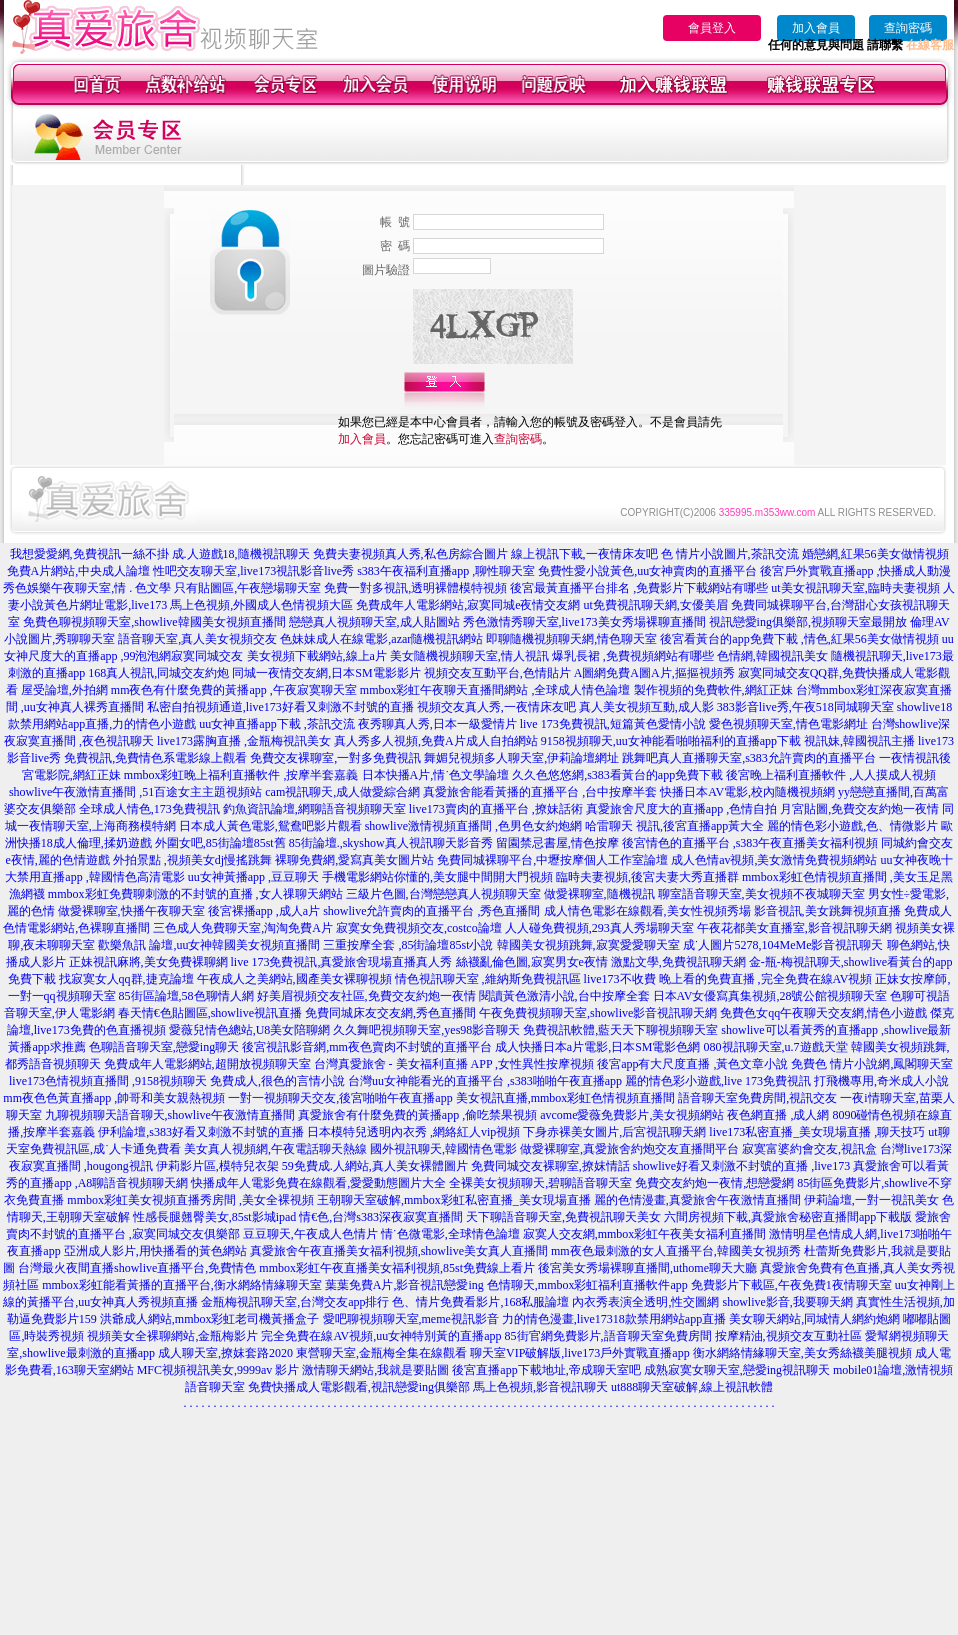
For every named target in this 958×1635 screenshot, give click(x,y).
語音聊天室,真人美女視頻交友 (197, 639)
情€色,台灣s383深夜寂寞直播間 (381, 1217)
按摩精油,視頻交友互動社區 (788, 1336)
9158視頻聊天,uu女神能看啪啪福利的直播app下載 (671, 741)
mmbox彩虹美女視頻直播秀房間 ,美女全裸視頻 (190, 1200)
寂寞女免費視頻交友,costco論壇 (419, 928)
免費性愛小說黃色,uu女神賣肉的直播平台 (647, 571)
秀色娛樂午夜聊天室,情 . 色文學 (87, 588)
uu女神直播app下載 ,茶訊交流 (276, 724)
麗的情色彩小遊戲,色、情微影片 (852, 826)
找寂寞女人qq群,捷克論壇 (126, 979)
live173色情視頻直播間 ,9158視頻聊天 (108, 1081)
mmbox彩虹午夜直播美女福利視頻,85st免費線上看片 (397, 1268)
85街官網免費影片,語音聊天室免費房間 (608, 1336)
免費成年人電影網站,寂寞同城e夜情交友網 (468, 605)
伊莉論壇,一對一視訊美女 (871, 1200)
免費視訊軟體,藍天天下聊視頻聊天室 (620, 1030)
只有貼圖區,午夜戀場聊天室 (247, 588)
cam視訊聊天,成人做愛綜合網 (342, 792)
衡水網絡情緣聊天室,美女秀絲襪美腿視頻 (802, 1353)
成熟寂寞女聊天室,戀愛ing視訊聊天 (737, 1370)
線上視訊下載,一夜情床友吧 (584, 554)
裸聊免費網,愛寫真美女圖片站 (354, 860)
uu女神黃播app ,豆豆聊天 (253, 877)
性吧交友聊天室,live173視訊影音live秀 (253, 571)
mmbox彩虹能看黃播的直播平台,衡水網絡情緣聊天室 (182, 1285)
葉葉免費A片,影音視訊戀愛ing (404, 1285)
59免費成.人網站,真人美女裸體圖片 (375, 1166)
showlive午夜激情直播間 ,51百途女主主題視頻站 (135, 792)
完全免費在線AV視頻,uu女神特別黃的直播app (381, 1336)
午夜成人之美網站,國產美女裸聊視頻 (294, 979)
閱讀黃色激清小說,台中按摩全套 (564, 996)
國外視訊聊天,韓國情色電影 (443, 1149)
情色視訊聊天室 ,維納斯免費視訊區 (488, 979)
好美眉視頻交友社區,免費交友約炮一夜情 (366, 996)
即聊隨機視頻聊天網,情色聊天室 (571, 639)
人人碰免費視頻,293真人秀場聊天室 (599, 928)
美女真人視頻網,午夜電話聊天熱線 (275, 1149)
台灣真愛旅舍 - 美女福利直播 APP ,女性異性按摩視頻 (454, 1064)
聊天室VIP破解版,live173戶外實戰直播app (580, 1353)
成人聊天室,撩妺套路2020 (225, 1353)
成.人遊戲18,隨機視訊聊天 (241, 554)
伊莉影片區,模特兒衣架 (217, 1166)
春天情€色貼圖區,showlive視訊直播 (210, 1013)
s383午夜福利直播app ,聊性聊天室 (446, 571)
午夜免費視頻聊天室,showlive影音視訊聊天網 (598, 1013)
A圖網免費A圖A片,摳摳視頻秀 (654, 673)
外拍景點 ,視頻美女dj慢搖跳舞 (192, 860)
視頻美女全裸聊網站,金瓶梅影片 (172, 1336)
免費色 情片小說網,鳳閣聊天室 (872, 1064)
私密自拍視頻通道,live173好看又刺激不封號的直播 (280, 707)
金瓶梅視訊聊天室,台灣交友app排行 (295, 1302)
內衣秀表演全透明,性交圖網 (645, 1302)
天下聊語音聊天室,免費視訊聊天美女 (563, 1217)
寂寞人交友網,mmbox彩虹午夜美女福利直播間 (645, 1234)
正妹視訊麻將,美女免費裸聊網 (148, 962)
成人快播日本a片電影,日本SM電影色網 (598, 1047)
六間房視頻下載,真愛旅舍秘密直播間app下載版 (788, 1217)
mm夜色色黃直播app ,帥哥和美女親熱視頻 (114, 1098)
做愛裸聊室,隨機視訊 (599, 894)
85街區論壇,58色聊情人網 (186, 996)
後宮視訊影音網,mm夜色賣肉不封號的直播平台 (367, 1047)
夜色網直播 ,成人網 (778, 1115)
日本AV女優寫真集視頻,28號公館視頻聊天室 (770, 996)
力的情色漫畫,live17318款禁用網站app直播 (614, 1319)
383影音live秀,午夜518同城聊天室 (805, 707)
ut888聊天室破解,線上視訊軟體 (692, 1387)
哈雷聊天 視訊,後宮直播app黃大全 (674, 826)
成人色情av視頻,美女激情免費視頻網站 (774, 860)
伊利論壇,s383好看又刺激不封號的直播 (201, 1132)
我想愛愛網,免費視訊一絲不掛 (89, 554)
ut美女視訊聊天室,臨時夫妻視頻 (855, 588)
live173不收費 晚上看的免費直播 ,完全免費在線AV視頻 (728, 979)
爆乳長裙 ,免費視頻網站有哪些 (633, 656)
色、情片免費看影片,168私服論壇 (480, 1302)
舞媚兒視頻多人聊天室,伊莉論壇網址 (521, 758)
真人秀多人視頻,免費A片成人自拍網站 (436, 741)
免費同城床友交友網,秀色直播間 (390, 1013)
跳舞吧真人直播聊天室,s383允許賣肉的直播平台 (749, 758)
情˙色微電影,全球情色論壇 (450, 1234)
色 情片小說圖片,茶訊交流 (730, 554)
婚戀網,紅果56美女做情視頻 (875, 554)
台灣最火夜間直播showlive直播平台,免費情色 (137, 1268)
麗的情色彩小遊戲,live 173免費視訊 (718, 1081)
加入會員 (816, 28)
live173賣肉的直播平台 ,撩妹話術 (496, 809)
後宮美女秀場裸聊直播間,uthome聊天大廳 (647, 1268)
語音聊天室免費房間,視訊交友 (757, 1098)
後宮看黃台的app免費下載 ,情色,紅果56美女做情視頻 (799, 639)
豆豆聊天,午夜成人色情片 (310, 1234)
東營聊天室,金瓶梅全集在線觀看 (381, 1353)
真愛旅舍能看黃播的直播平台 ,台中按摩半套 (540, 792)
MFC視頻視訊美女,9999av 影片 (218, 1370)
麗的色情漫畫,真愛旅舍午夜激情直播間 (697, 1200)
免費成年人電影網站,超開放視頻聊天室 (207, 1064)
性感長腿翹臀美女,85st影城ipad (215, 1217)
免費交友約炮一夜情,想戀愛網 (714, 1183)
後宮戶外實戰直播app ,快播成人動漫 (855, 571)
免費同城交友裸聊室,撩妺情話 (550, 1166)
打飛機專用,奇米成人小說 (881, 1081)
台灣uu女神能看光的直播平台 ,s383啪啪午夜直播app (485, 1081)
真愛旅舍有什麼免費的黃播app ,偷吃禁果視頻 (417, 1115)
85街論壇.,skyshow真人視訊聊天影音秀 (391, 843)
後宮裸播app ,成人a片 (264, 911)
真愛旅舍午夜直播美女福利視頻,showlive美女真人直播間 (399, 1251)
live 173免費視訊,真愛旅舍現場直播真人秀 (342, 962)
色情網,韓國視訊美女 (772, 656)
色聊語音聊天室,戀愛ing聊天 (164, 1047)
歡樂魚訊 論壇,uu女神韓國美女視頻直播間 (209, 945)
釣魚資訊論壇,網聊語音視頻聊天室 (314, 809)
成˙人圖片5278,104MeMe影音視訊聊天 (783, 945)
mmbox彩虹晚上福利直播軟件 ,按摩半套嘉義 (241, 775)
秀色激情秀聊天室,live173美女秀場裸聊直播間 (584, 622)
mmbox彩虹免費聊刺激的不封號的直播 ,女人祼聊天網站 (195, 894)
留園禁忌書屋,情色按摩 (557, 843)
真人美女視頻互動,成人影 (646, 707)
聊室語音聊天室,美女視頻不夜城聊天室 (761, 894)
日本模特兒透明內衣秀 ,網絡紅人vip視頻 (413, 1132)
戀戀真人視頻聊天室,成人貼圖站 (374, 622)
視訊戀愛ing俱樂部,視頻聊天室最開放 (808, 622)
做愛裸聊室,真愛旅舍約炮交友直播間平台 (629, 1149)
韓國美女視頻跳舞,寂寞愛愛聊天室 (588, 945)
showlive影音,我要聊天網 (787, 1302)
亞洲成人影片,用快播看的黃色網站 (155, 1251)
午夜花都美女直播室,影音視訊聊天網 (794, 928)
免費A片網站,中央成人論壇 (79, 571)
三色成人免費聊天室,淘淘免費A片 (243, 928)
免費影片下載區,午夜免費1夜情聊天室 (791, 1285)
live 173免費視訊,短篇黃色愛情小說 (613, 724)
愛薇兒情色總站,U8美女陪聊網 (250, 1030)
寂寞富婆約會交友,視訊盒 (809, 1149)
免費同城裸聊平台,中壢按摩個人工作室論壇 (552, 860)
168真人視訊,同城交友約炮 (158, 673)
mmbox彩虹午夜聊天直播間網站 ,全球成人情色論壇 (495, 690)
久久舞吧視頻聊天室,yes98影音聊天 (426, 1030)
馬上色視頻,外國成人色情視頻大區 (261, 605)
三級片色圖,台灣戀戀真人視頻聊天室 (443, 894)
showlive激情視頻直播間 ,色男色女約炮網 (473, 826)
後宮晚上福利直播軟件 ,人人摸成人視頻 (831, 775)
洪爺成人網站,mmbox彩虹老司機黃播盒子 (210, 1319)
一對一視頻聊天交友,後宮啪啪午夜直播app (340, 1098)
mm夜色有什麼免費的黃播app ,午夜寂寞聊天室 (234, 690)
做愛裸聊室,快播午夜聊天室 (131, 911)
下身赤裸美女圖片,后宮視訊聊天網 (614, 1132)
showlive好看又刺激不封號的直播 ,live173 (741, 1166)
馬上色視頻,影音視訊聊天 (540, 1387)
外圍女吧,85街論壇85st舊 (220, 843)
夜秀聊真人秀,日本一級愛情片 (437, 724)
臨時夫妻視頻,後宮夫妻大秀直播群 (647, 877)
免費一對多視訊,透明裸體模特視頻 (415, 588)
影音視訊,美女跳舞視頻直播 (827, 911)
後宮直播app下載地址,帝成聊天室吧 (546, 1370)
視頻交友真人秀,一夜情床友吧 (496, 707)
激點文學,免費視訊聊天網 (678, 962)
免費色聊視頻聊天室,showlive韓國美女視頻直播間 (154, 622)
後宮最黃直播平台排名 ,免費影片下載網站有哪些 (639, 588)
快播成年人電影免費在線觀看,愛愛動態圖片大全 (318, 1183)
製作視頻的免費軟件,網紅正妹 (713, 690)
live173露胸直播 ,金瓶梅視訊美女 (244, 741)
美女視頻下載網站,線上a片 (317, 656)
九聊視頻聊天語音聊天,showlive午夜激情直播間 (170, 1115)
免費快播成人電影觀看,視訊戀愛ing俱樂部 (359, 1387)
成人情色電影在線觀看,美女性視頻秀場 (647, 911)
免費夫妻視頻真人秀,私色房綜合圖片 (410, 554)
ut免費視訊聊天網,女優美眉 (655, 605)
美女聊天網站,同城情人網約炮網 (814, 1319)
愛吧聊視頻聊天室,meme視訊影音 (411, 1319)
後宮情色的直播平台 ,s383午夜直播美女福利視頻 (750, 843)
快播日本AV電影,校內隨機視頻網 (747, 792)
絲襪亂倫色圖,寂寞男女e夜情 (532, 962)
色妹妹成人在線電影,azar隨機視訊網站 (381, 639)
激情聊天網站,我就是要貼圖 (375, 1370)
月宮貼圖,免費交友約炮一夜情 (859, 809)
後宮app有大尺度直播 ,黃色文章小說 (692, 1064)
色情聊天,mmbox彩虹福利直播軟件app (587, 1285)
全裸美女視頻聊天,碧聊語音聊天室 (540, 1183)
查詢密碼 (908, 28)
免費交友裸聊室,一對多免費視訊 (335, 758)
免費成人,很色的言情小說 (277, 1081)
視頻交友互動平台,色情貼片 (497, 673)
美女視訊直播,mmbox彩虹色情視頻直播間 (566, 1098)
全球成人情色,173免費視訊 (149, 809)
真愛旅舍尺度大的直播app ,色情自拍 (681, 809)
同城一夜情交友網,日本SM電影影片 (326, 673)
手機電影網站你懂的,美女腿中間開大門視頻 (437, 877)
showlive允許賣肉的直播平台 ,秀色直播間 (431, 911)
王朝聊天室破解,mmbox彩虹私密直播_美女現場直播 (454, 1200)
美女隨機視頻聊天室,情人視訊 (469, 656)
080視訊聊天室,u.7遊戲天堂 (776, 1047)
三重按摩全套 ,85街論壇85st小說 (408, 945)
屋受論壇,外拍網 (64, 690)
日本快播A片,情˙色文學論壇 (436, 775)
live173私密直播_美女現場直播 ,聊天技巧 (817, 1132)
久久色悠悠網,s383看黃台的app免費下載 (617, 775)
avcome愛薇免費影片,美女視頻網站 (632, 1115)
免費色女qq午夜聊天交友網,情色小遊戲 (823, 1013)
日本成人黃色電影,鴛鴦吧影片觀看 (270, 826)
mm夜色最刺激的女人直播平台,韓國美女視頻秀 (676, 1251)
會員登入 (712, 28)
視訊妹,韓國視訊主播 (859, 741)
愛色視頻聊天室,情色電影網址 (788, 724)
